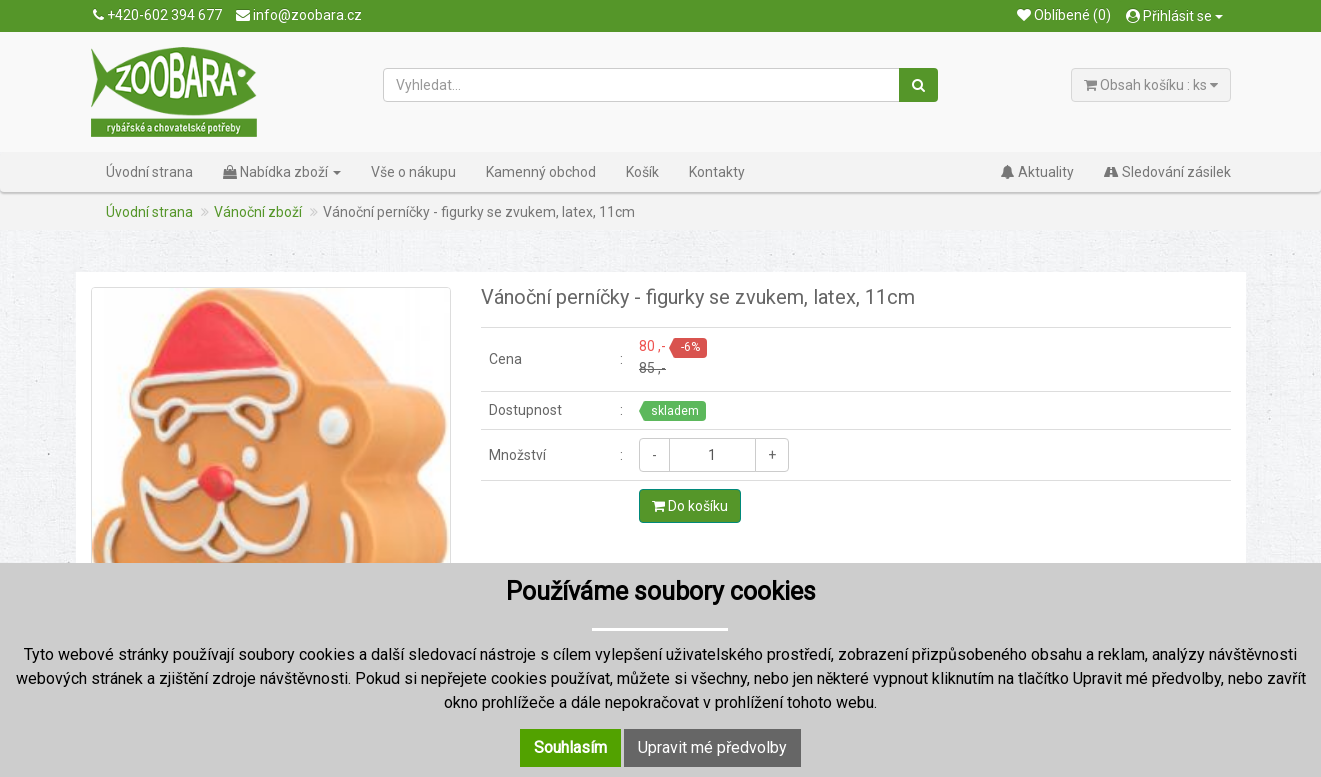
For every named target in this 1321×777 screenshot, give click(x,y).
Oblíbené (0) (1064, 15)
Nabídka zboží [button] (282, 172)
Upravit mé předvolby (712, 747)
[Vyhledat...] (642, 85)
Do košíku (690, 506)
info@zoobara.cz (299, 15)
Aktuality (1037, 172)
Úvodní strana (149, 172)
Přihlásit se (1174, 16)
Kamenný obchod (541, 172)
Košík (642, 172)
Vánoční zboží (258, 212)
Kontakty (717, 172)
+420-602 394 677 (157, 15)
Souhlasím (570, 747)
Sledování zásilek (1167, 172)
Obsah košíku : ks (1151, 85)
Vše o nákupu (413, 172)
